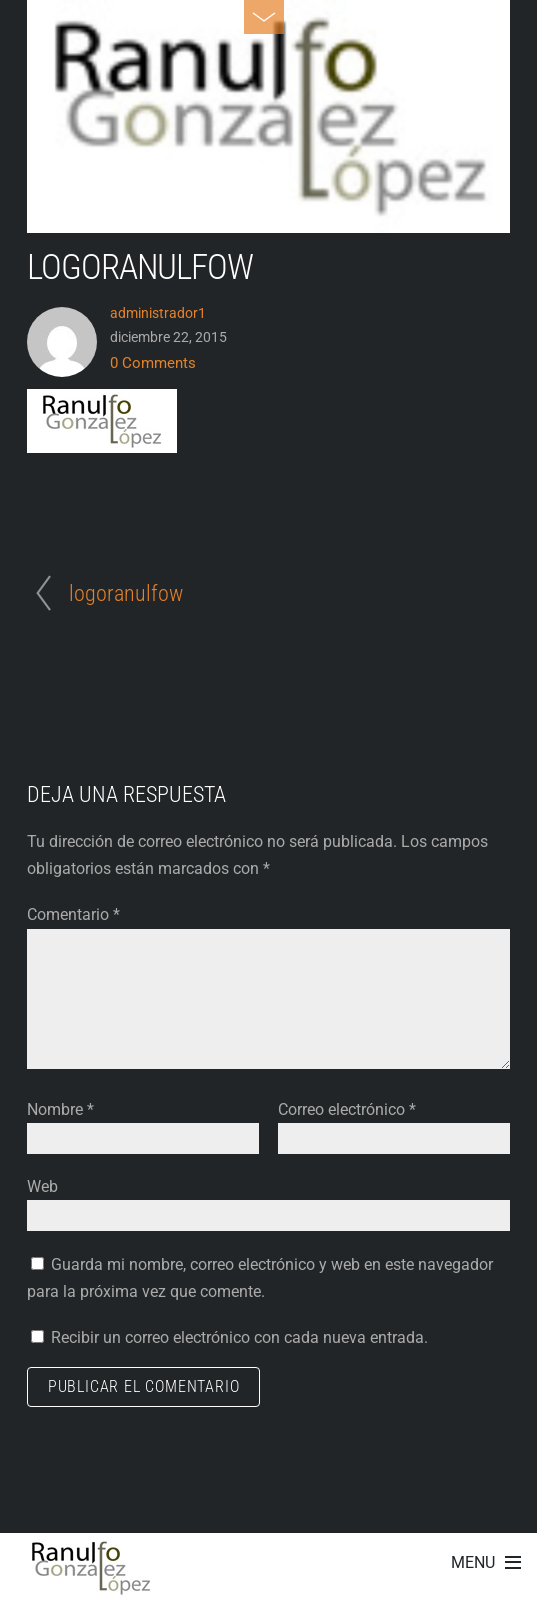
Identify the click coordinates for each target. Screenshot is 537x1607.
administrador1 (158, 313)
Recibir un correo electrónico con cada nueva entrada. (239, 1337)
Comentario (73, 914)
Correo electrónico (347, 1109)
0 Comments (153, 363)
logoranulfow (140, 267)
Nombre (60, 1109)
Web (42, 1186)
